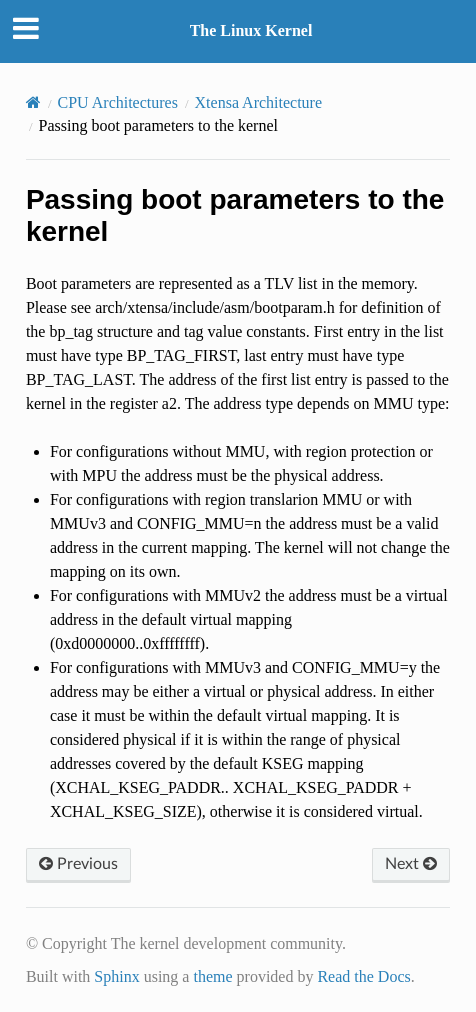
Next (411, 864)
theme (212, 976)
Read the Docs (363, 976)
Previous (78, 864)
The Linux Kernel (251, 30)
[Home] (33, 102)
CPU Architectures (118, 102)
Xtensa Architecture (259, 102)
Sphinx (116, 976)
